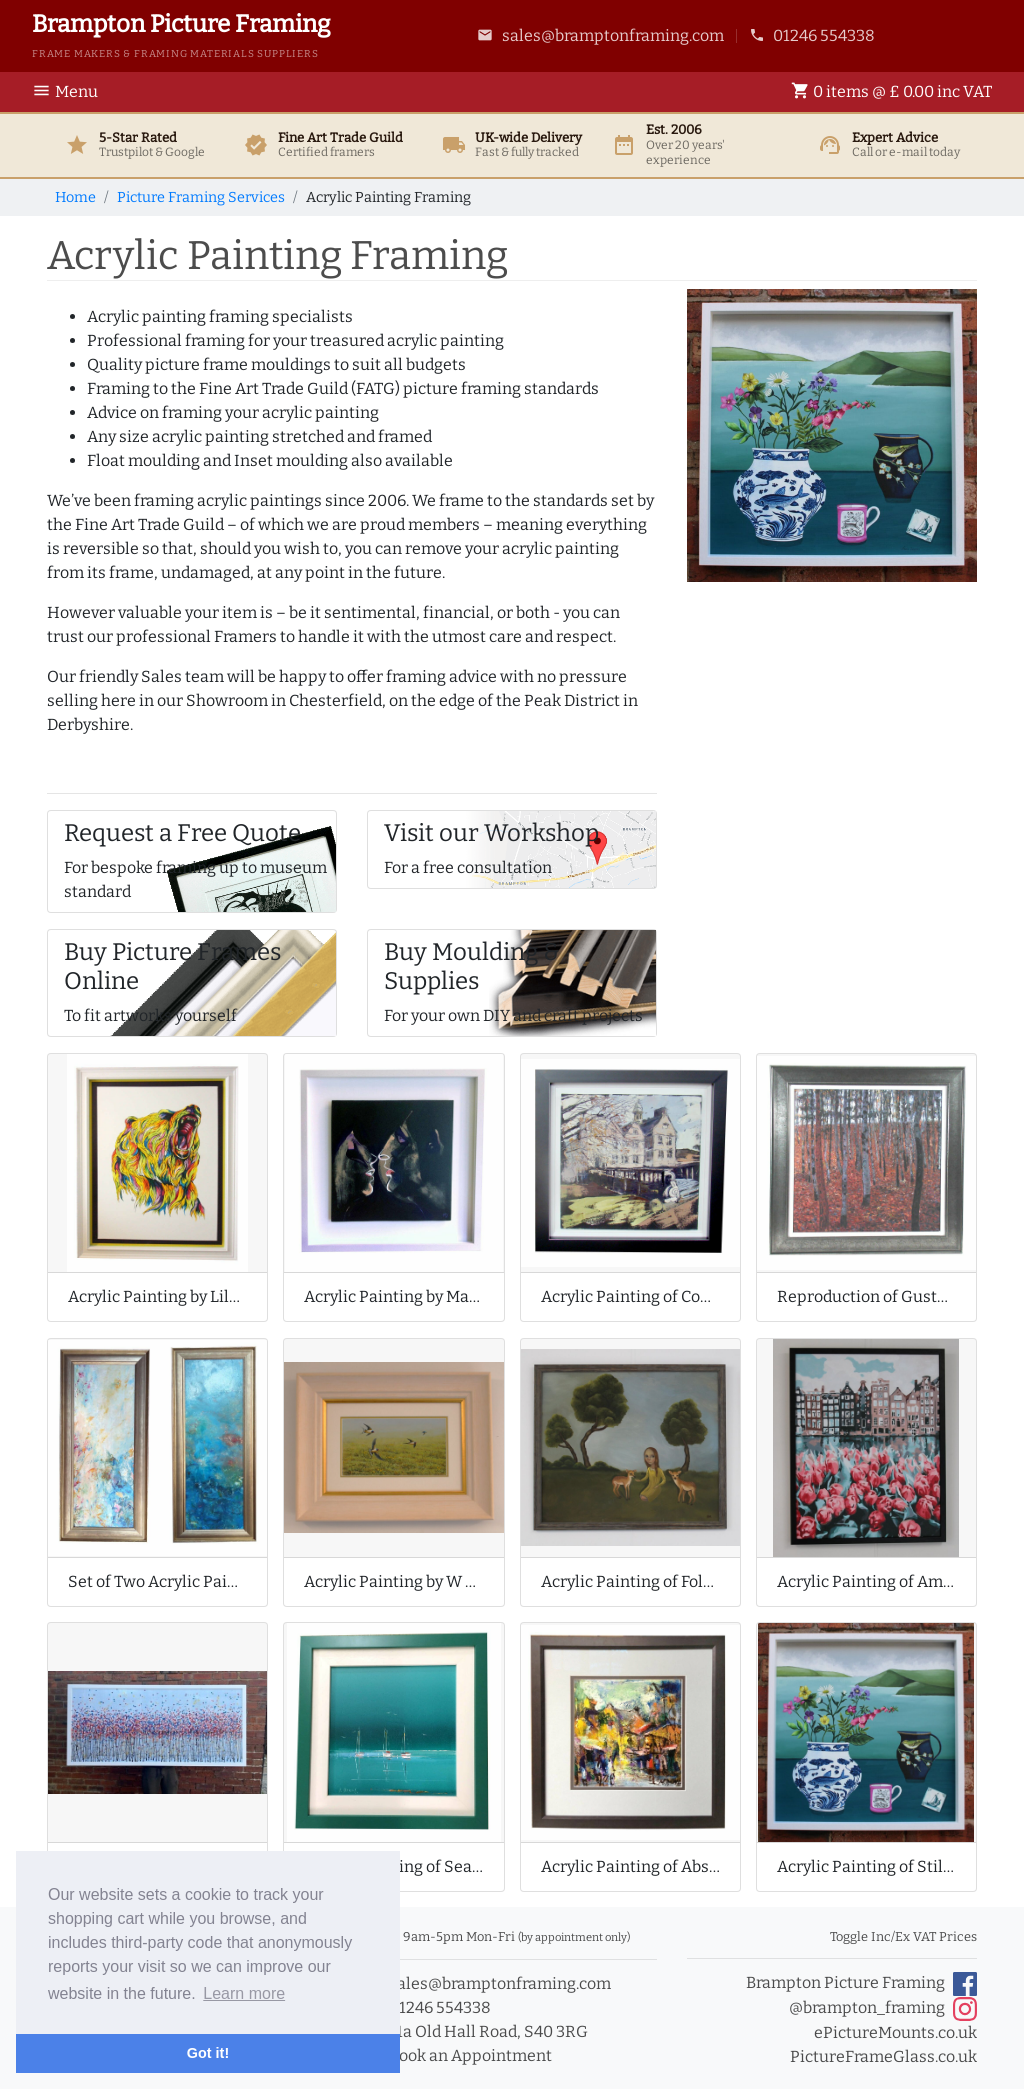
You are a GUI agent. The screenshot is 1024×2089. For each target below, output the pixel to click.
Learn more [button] (244, 1993)
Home (75, 197)
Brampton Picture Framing (861, 1984)
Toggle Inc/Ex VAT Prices (903, 1936)
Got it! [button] (208, 2053)
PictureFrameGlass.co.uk (883, 2056)
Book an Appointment (459, 2055)
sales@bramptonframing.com (600, 35)
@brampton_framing (883, 2009)
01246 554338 (812, 35)
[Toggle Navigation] (71, 92)
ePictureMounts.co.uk (895, 2032)
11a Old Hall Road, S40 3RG (477, 2031)
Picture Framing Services (201, 197)
